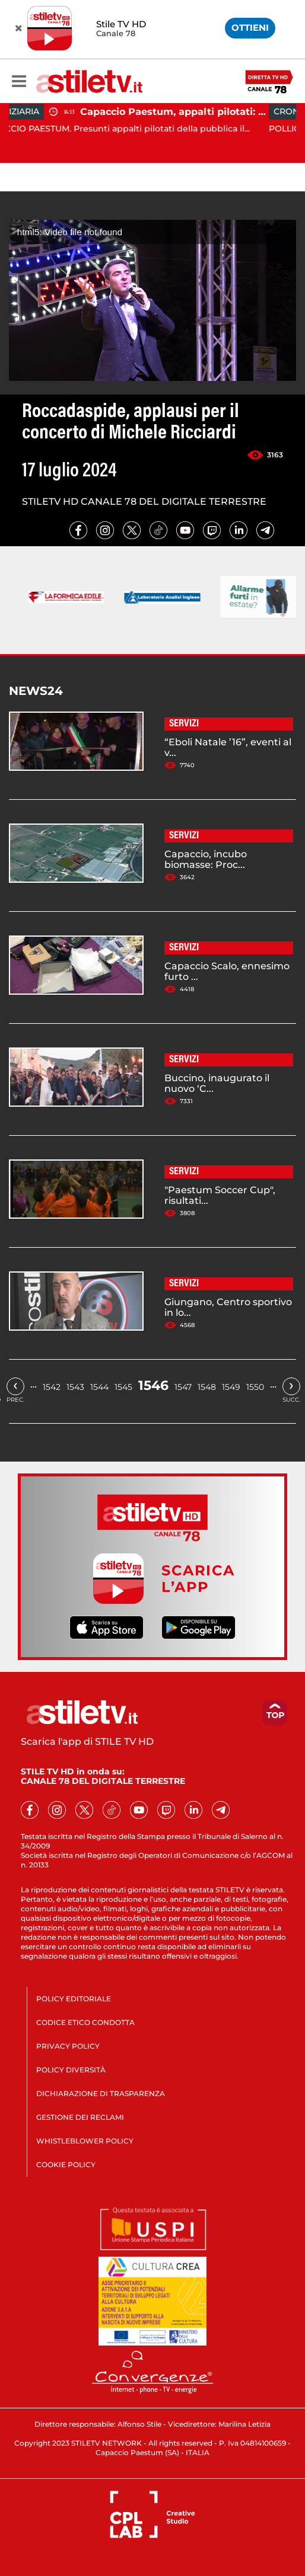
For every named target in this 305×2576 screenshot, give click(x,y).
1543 (75, 1387)
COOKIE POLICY (66, 2164)
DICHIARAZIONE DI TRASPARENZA (100, 2093)
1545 (123, 1387)
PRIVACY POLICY (68, 2046)
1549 (231, 1387)
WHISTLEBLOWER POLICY (85, 2140)
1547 (183, 1387)
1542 (52, 1387)
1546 (153, 1385)
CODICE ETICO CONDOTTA (85, 2022)
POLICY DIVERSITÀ (71, 2069)
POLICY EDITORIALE (73, 1998)
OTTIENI (250, 27)
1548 (207, 1387)
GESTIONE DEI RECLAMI (80, 2117)
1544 (99, 1387)
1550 (255, 1387)
